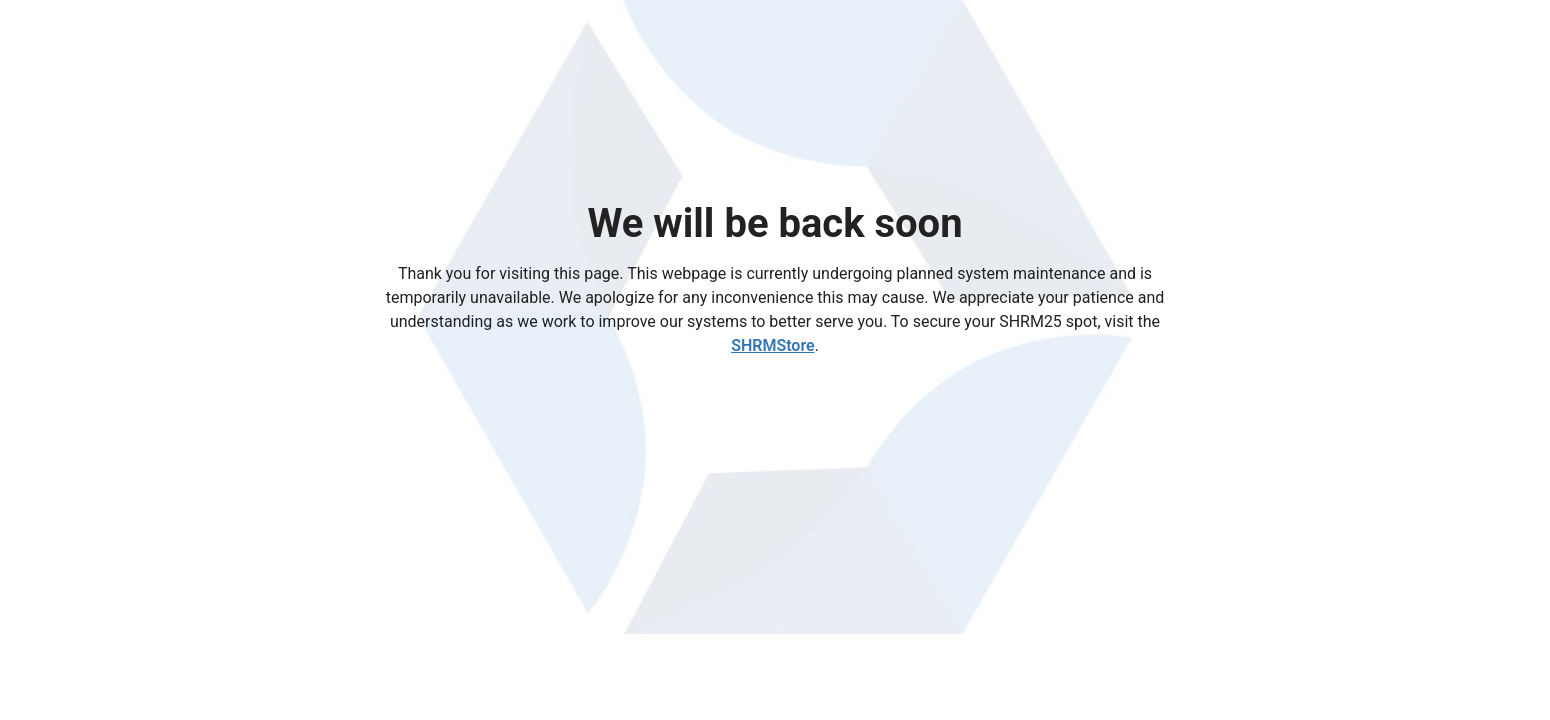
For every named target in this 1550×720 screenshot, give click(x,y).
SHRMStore (772, 345)
